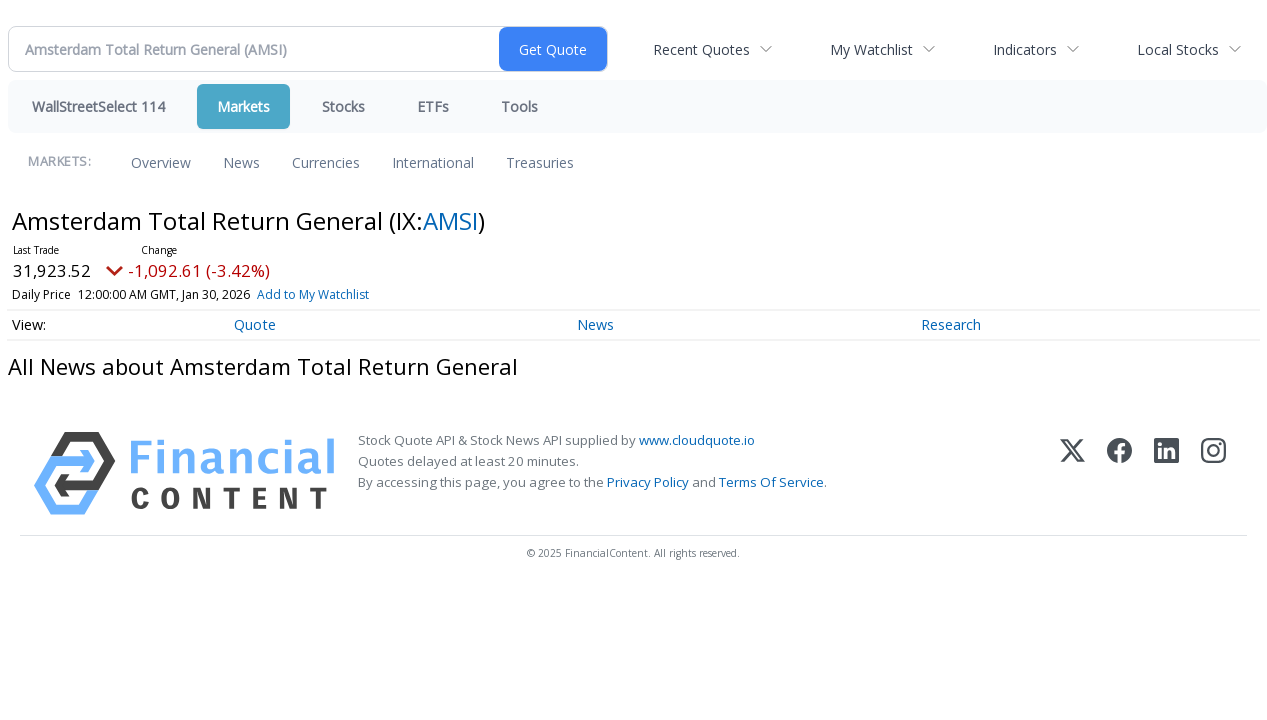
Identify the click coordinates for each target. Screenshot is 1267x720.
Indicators (1025, 49)
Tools (519, 106)
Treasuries (540, 162)
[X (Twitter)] (1072, 473)
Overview (161, 162)
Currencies (326, 162)
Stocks (343, 106)
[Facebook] (1119, 473)
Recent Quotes (701, 49)
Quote (255, 324)
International (433, 162)
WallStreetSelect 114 (98, 106)
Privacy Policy (648, 482)
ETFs (433, 106)
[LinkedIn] (1166, 473)
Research (951, 324)
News (241, 162)
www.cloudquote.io (697, 440)
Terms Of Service (771, 482)
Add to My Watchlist (313, 294)
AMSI (450, 220)
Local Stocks (1178, 49)
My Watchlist (871, 49)
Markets (243, 106)
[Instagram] (1213, 473)
